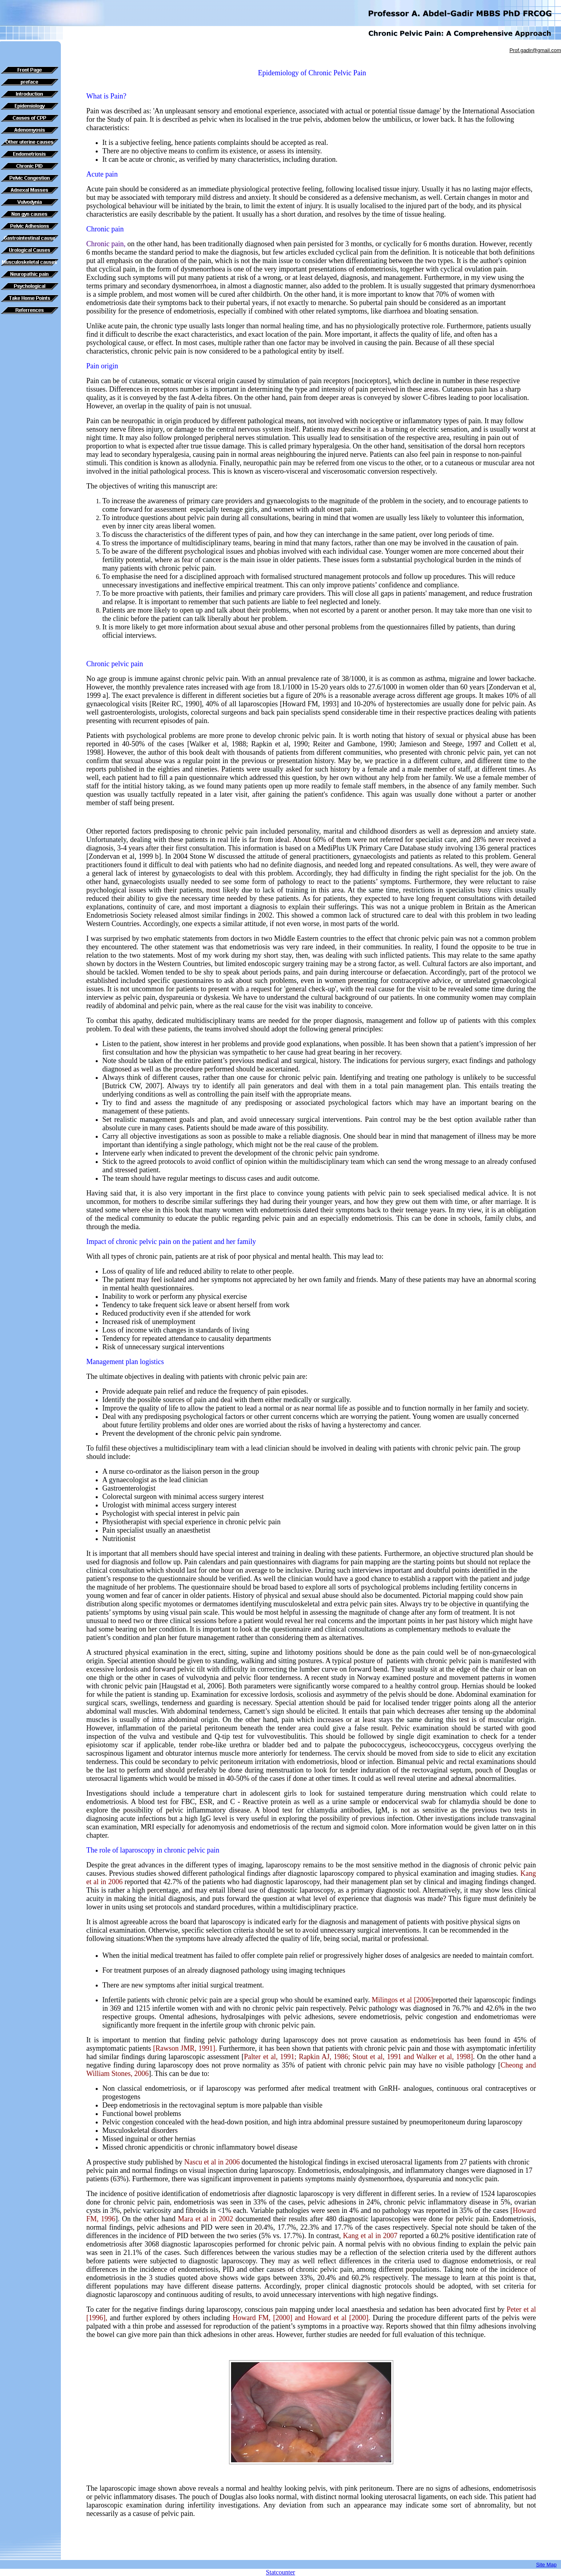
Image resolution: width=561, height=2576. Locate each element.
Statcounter (280, 2572)
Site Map (546, 2565)
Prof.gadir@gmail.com (535, 50)
